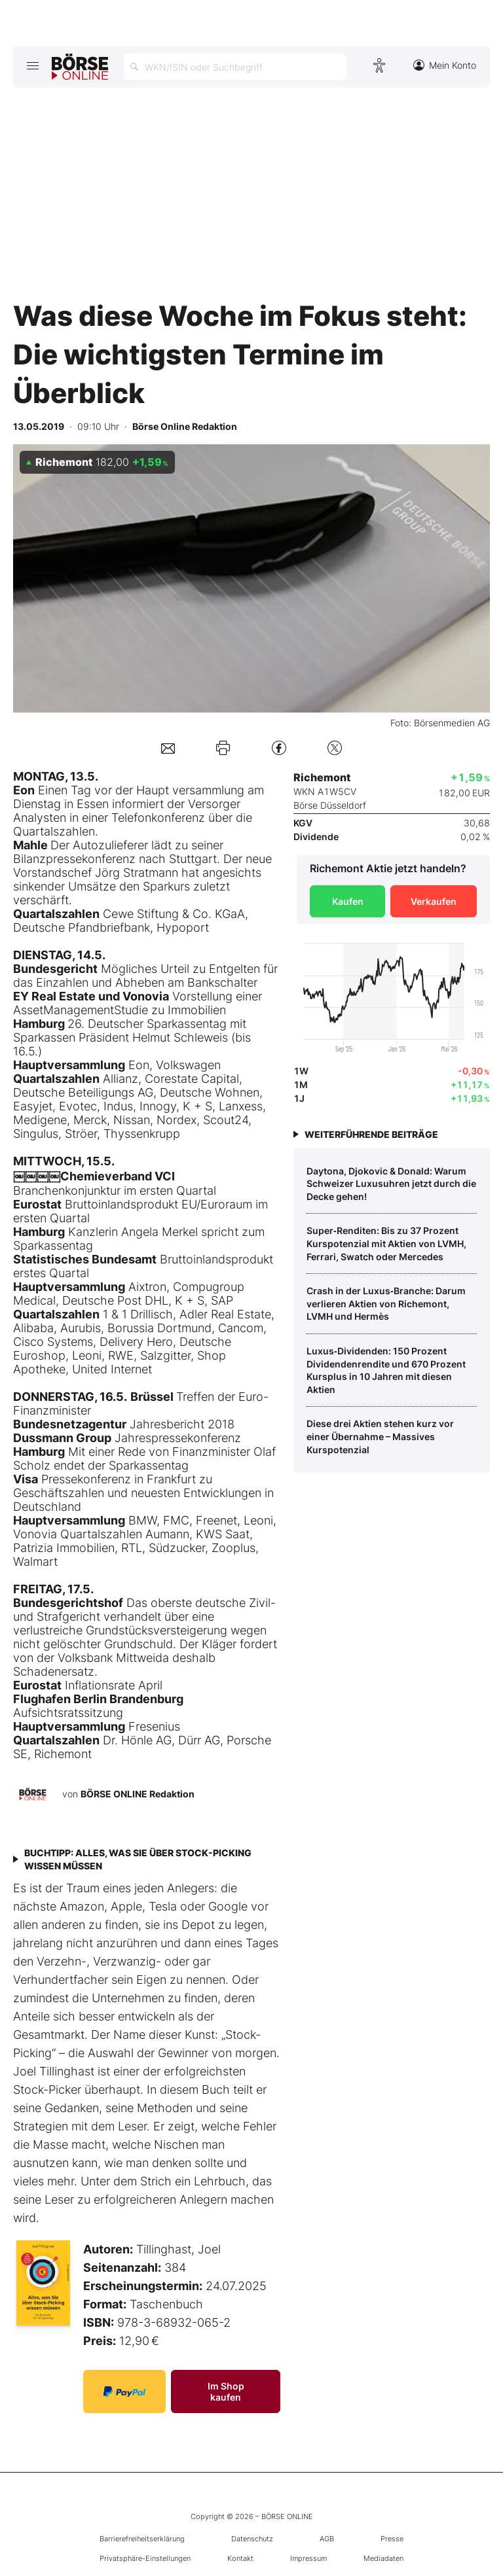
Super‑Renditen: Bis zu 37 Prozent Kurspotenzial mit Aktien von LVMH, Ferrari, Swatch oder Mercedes (386, 1243)
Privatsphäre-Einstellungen (145, 2558)
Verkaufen (433, 901)
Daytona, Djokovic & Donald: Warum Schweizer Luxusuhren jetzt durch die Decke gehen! (391, 1183)
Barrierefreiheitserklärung (142, 2538)
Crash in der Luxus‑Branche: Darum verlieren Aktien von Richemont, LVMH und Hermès (386, 1303)
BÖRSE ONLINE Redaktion (138, 1793)
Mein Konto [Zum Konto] (444, 65)
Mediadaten (383, 2558)
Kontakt (240, 2558)
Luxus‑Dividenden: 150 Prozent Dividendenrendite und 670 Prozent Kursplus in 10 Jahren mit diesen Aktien (386, 1370)
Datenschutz (252, 2538)
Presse (392, 2538)
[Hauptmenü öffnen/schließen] (32, 65)
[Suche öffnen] (235, 67)
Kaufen (347, 901)
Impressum (308, 2558)
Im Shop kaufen (226, 2391)
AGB (327, 2538)
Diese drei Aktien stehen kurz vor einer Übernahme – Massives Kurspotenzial (380, 1436)
